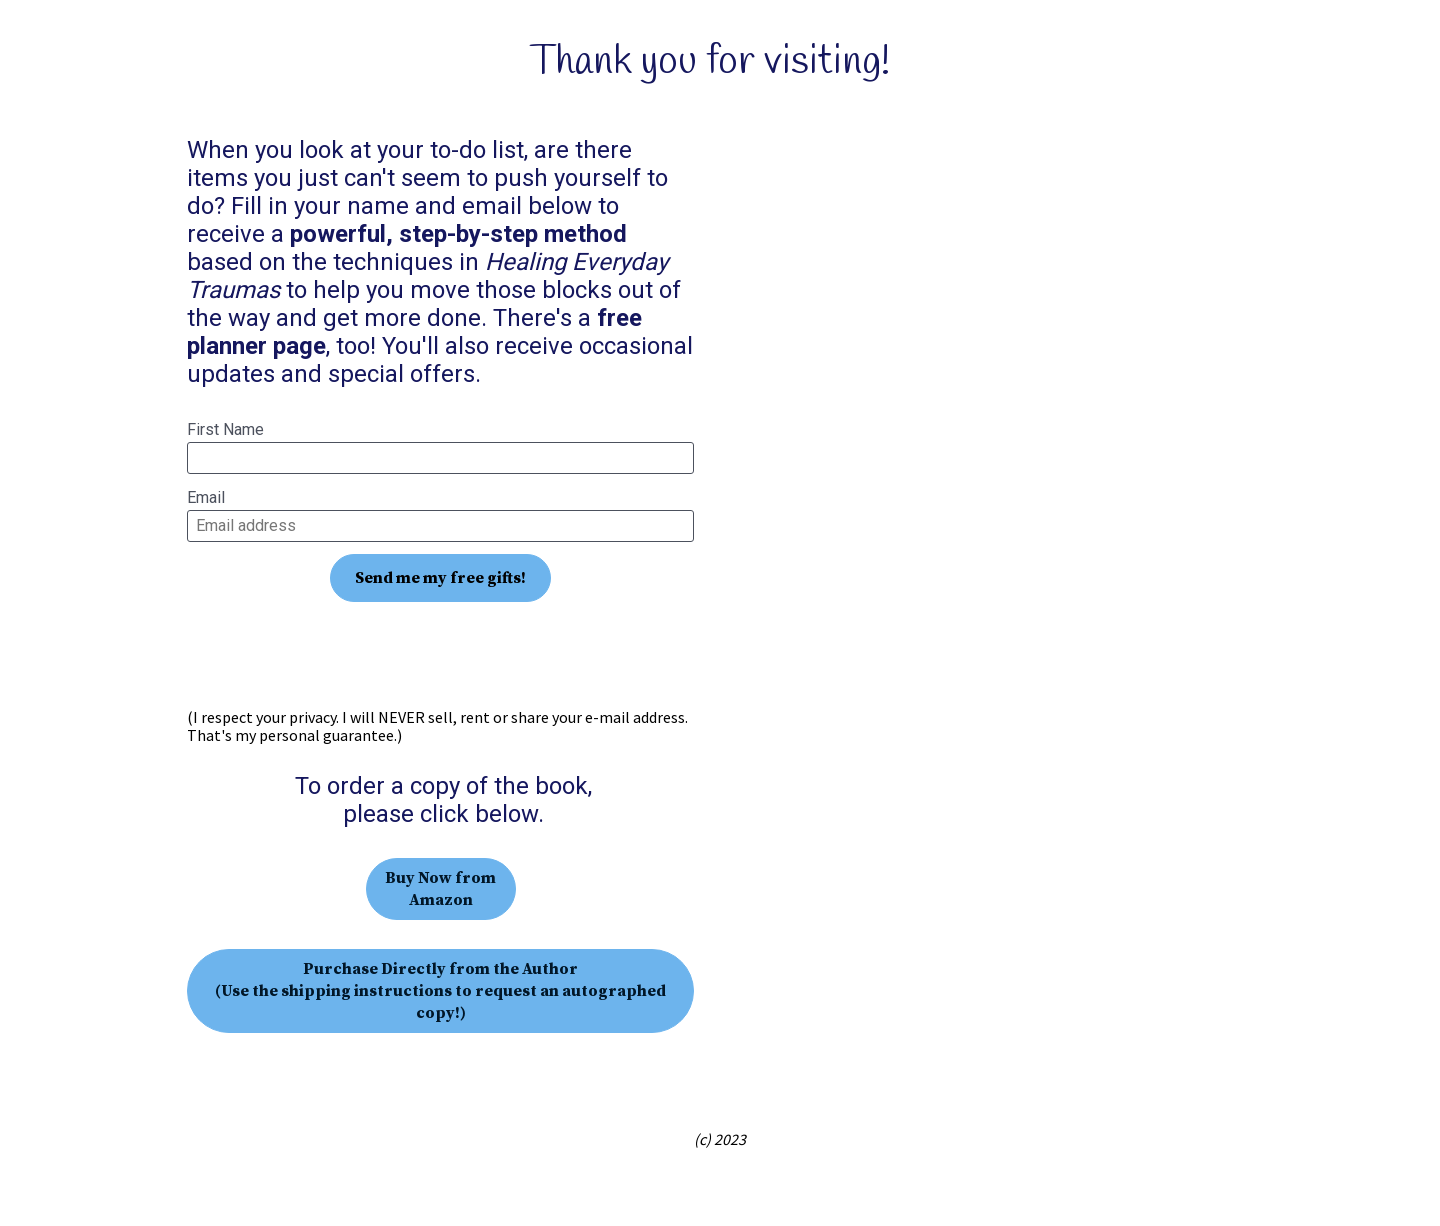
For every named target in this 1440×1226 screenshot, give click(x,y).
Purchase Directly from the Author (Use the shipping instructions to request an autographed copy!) (440, 991)
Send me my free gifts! (440, 578)
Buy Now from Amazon (440, 889)
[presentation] (441, 655)
